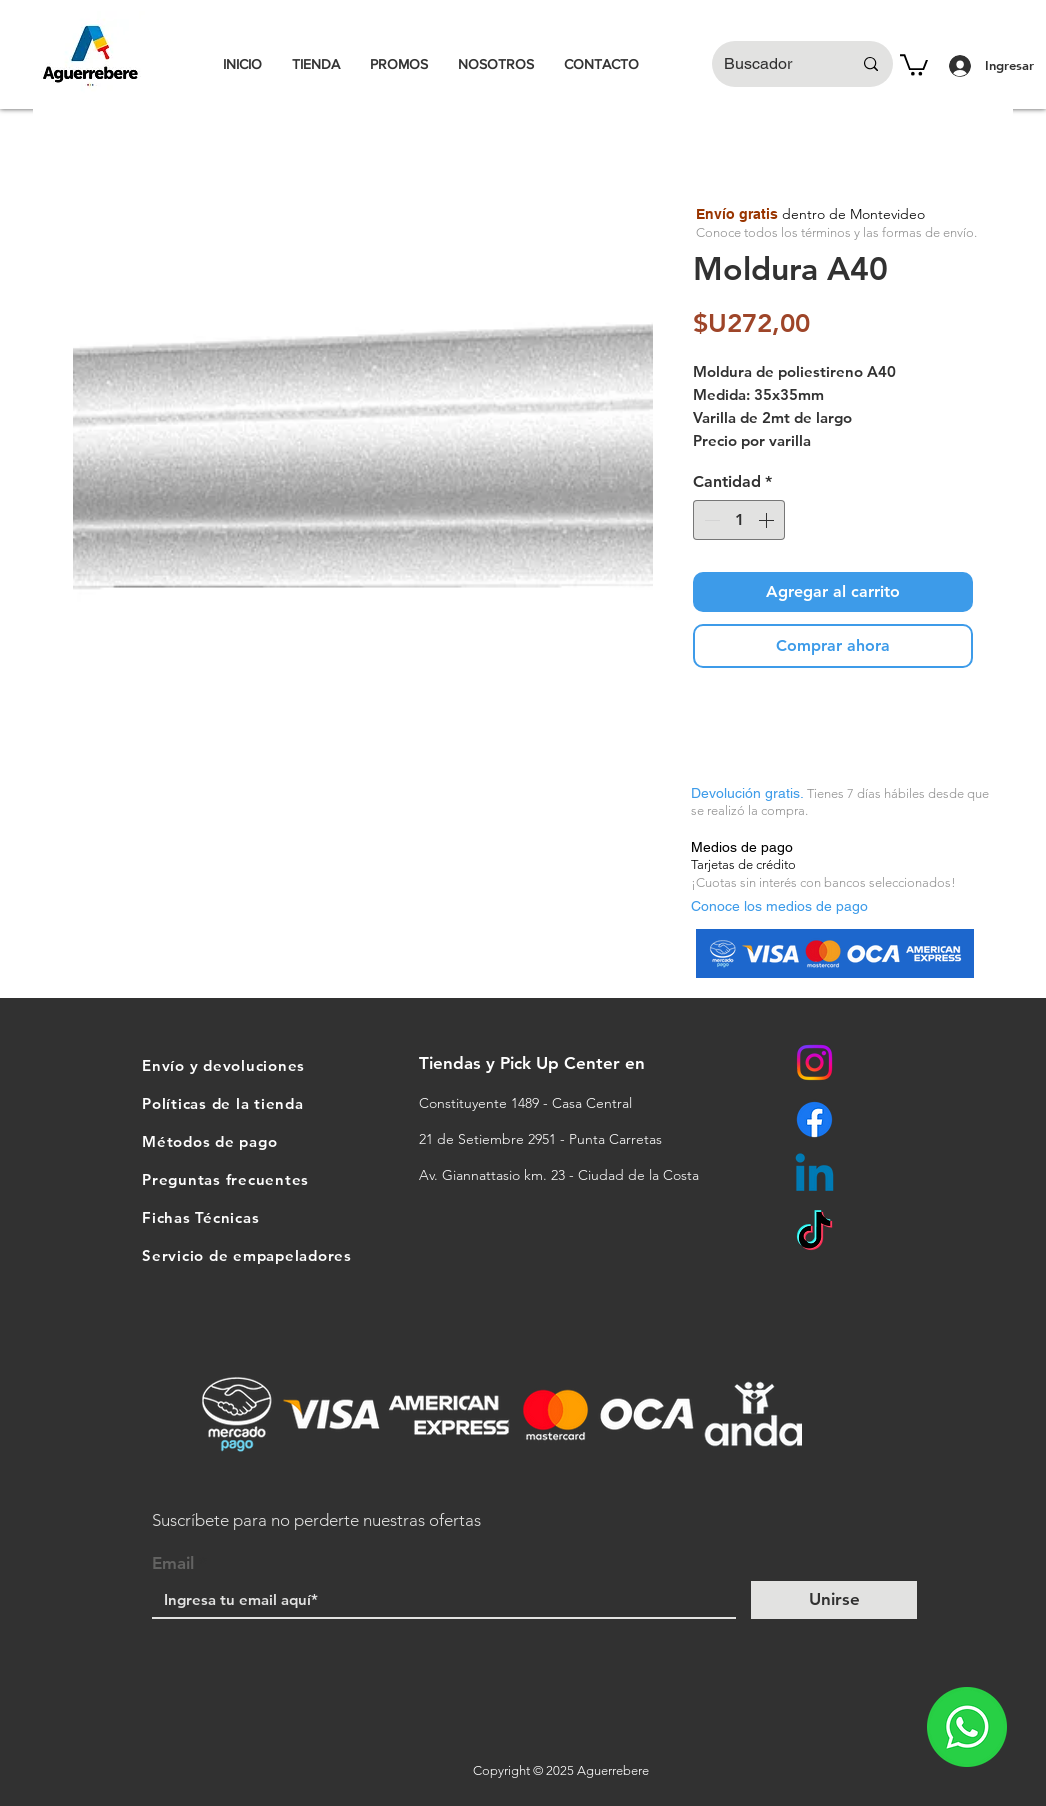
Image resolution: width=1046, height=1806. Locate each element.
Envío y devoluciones (223, 1065)
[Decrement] (710, 520)
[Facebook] (814, 1119)
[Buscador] (773, 64)
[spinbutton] (739, 520)
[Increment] (768, 520)
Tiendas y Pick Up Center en (534, 1063)
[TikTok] (814, 1233)
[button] (914, 64)
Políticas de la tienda (223, 1103)
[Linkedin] (814, 1176)
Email (173, 1563)
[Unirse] (834, 1600)
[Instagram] (814, 1062)
